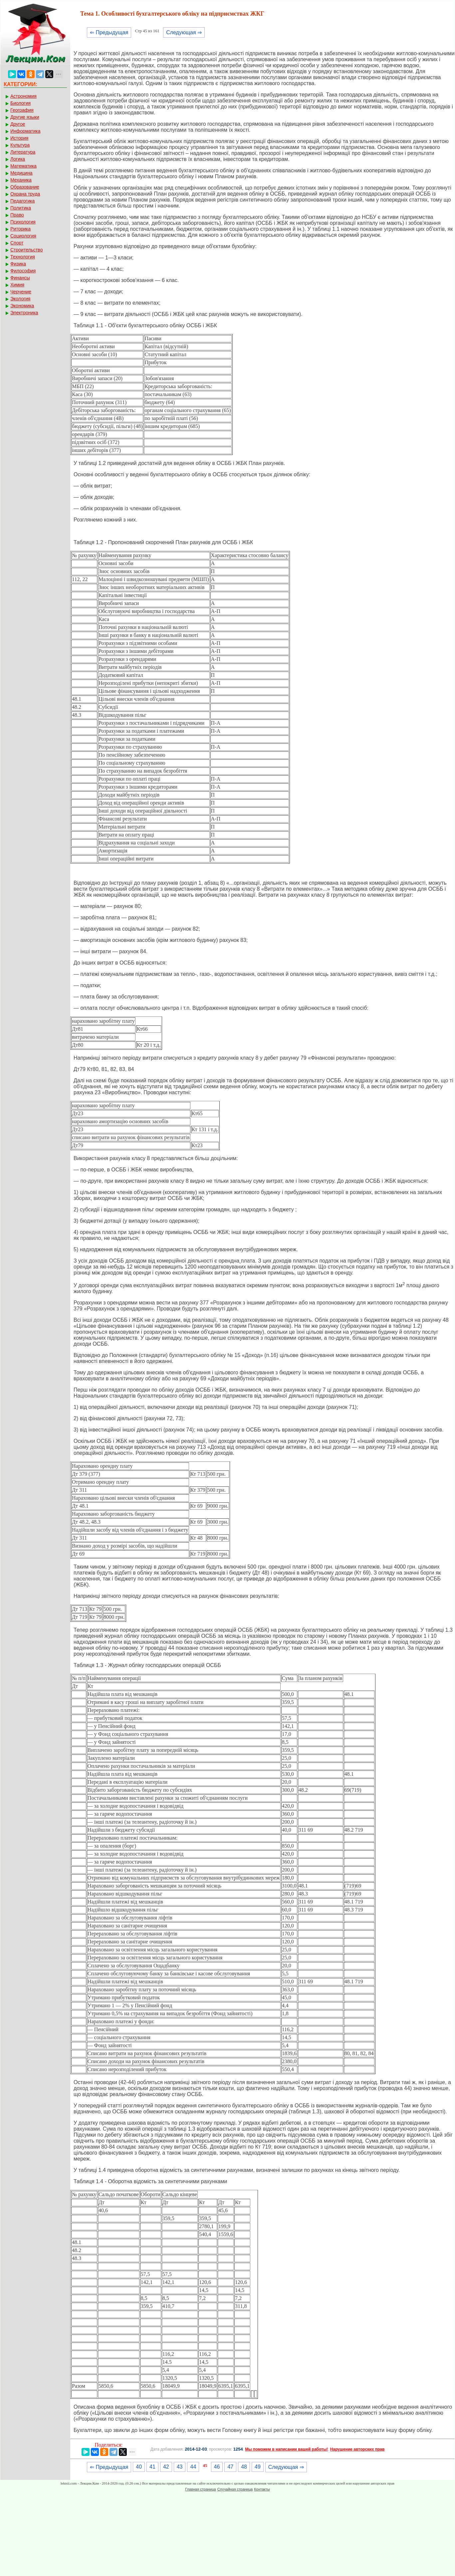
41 (152, 2467)
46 (217, 2467)
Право (17, 215)
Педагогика (22, 201)
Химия (17, 284)
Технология (22, 256)
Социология (23, 235)
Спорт (16, 242)
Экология (20, 298)
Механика (21, 180)
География (22, 110)
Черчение (20, 291)
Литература (22, 152)
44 (193, 2467)
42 (166, 2467)
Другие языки (24, 117)
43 (180, 2467)
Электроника (24, 312)
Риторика (20, 228)
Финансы (20, 277)
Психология (23, 222)
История (19, 138)
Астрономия (23, 96)
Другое (17, 124)
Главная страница (200, 2489)
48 (244, 2467)
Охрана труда (25, 194)
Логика (17, 159)
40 (139, 2467)
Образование (24, 187)
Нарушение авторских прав (357, 2449)
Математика (23, 166)
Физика (18, 263)
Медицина (21, 173)
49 (258, 2467)
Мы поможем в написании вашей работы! (286, 2449)
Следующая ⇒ (184, 32)
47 (230, 2467)
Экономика (22, 305)
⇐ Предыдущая (109, 32)
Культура (20, 145)
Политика (20, 208)
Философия (23, 270)
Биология (20, 103)
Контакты (262, 2489)
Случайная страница (235, 2489)
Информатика (25, 131)
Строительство (26, 249)
